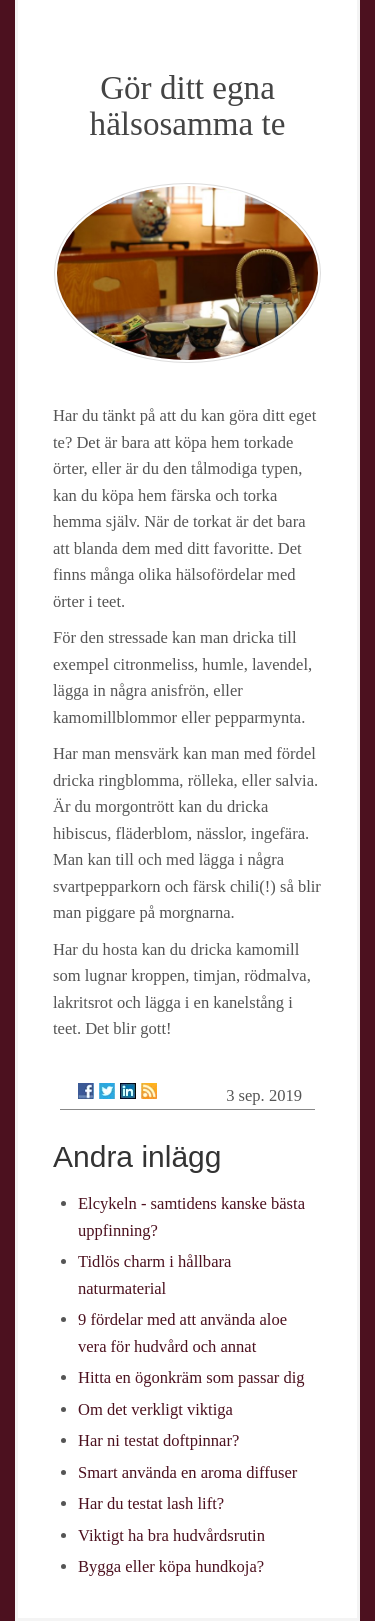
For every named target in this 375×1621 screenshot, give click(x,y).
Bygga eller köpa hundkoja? (171, 1566)
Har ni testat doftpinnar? (158, 1440)
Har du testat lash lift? (151, 1503)
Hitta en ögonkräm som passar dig (191, 1377)
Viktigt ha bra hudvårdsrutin (171, 1535)
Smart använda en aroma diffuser (187, 1472)
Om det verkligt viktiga (155, 1409)
